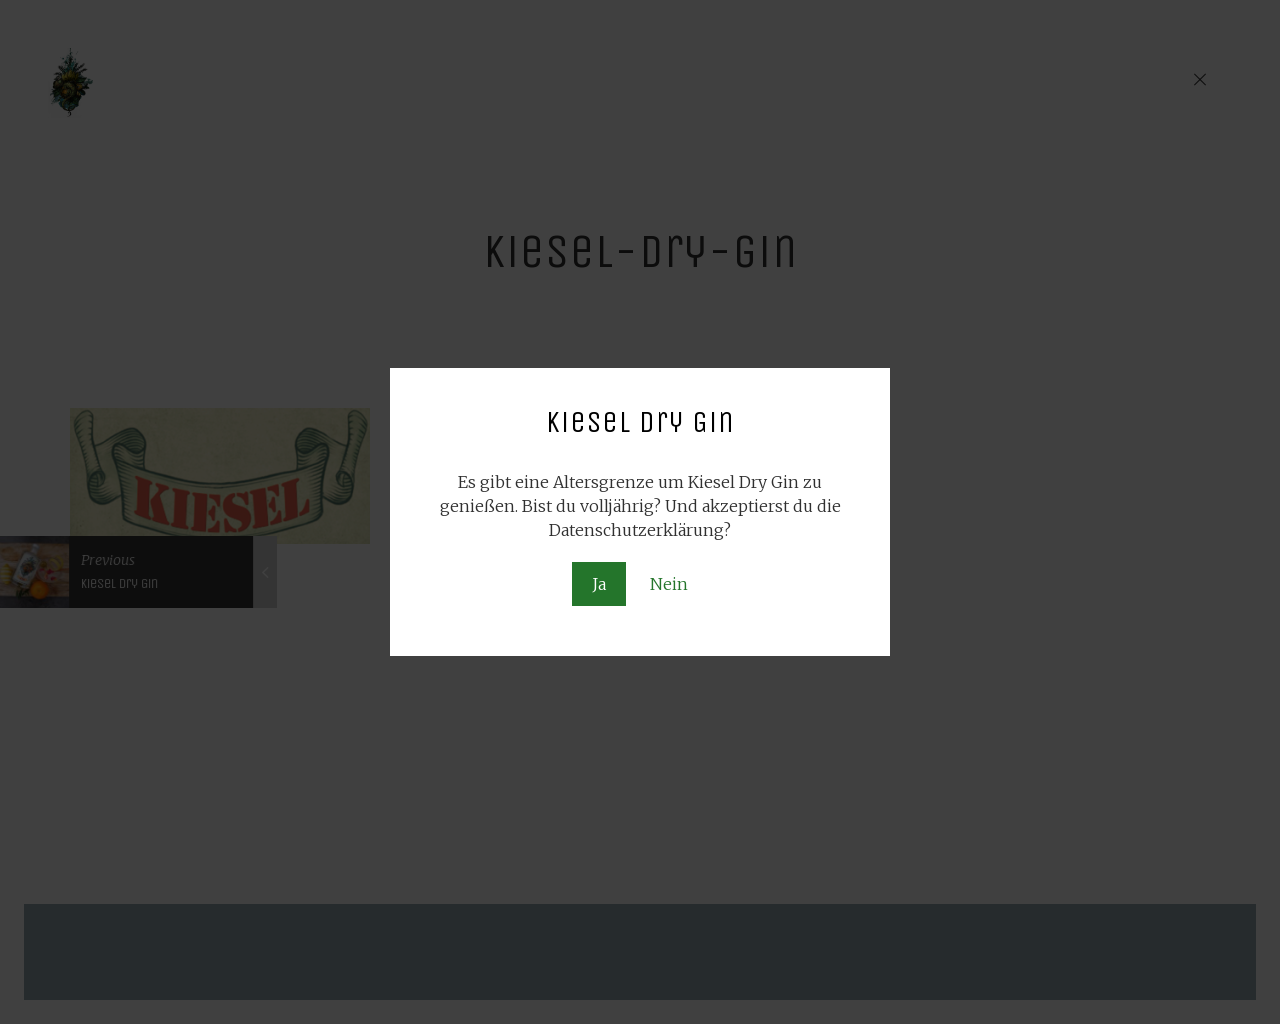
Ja (599, 584)
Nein (669, 584)
